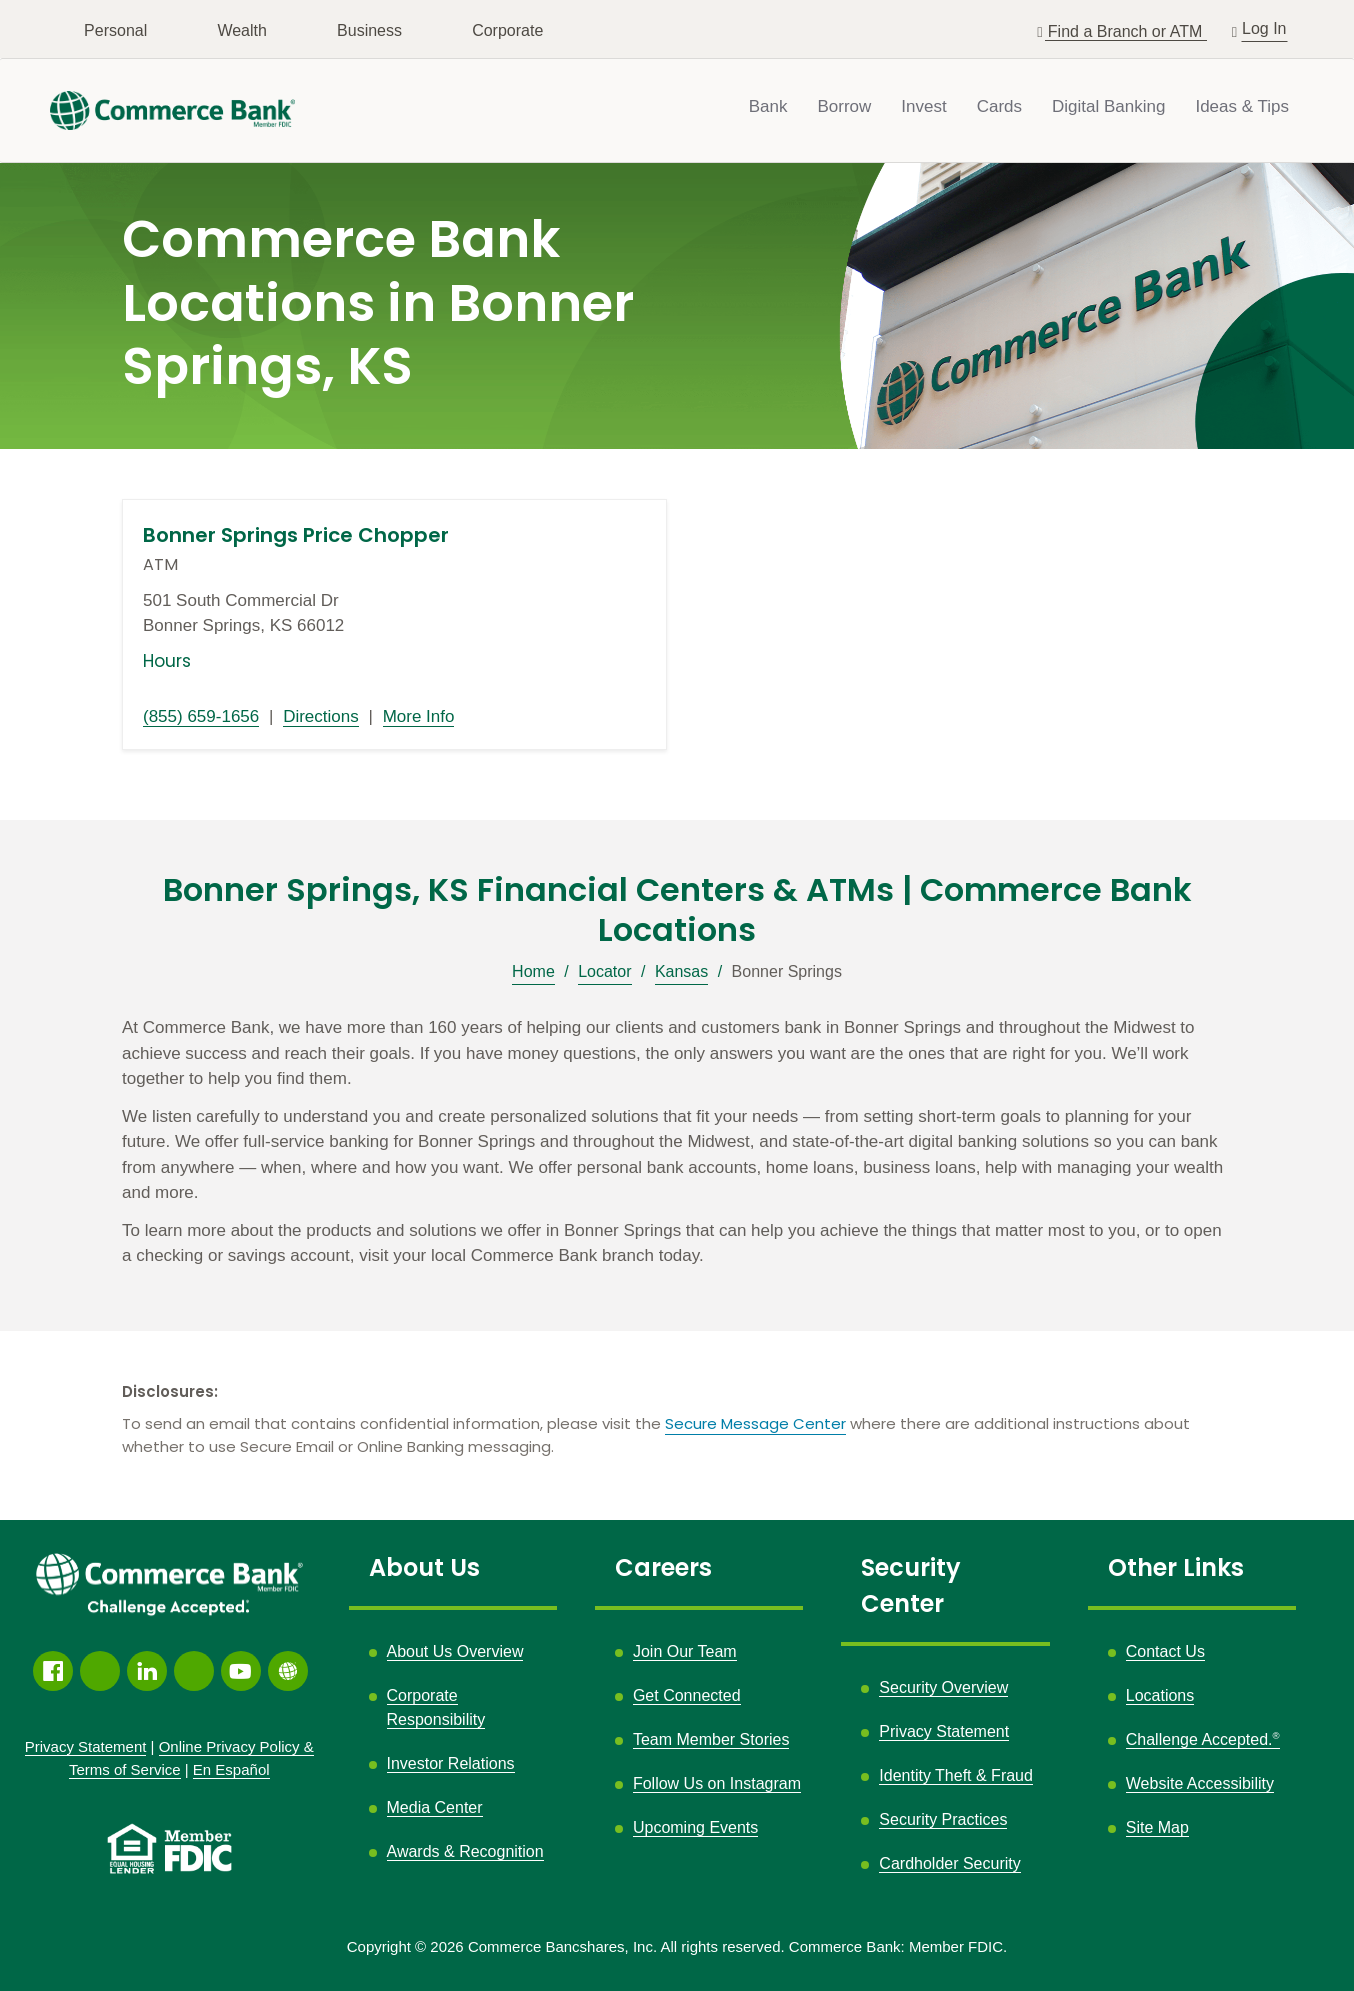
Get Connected (687, 1695)
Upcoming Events (695, 1827)
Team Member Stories (711, 1739)
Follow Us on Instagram (717, 1784)
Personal (115, 30)
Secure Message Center (755, 1423)
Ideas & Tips (1242, 106)
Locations (1160, 1695)
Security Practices (943, 1819)
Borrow (844, 106)
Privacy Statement (944, 1731)
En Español (231, 1769)
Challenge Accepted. (1203, 1739)
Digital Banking (1108, 106)
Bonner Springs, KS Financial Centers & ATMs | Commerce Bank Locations (677, 910)
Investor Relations (451, 1763)
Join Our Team (685, 1651)
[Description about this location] (677, 1142)
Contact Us (1165, 1651)
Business (369, 30)
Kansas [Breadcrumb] (681, 971)
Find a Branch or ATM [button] (1127, 31)
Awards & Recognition (465, 1851)
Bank (768, 106)
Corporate (507, 30)
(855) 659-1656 (201, 716)
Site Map (1157, 1827)
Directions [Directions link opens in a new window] (321, 716)
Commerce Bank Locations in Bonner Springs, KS (378, 303)
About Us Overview (455, 1651)
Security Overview (943, 1687)
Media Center (435, 1807)
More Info (419, 716)
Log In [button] (1264, 26)
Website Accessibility (1200, 1783)
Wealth (242, 30)
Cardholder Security (949, 1863)
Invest (923, 106)
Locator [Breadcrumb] (604, 971)
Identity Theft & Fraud (956, 1775)
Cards (999, 106)
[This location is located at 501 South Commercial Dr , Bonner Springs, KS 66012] (394, 613)
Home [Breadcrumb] (533, 971)
